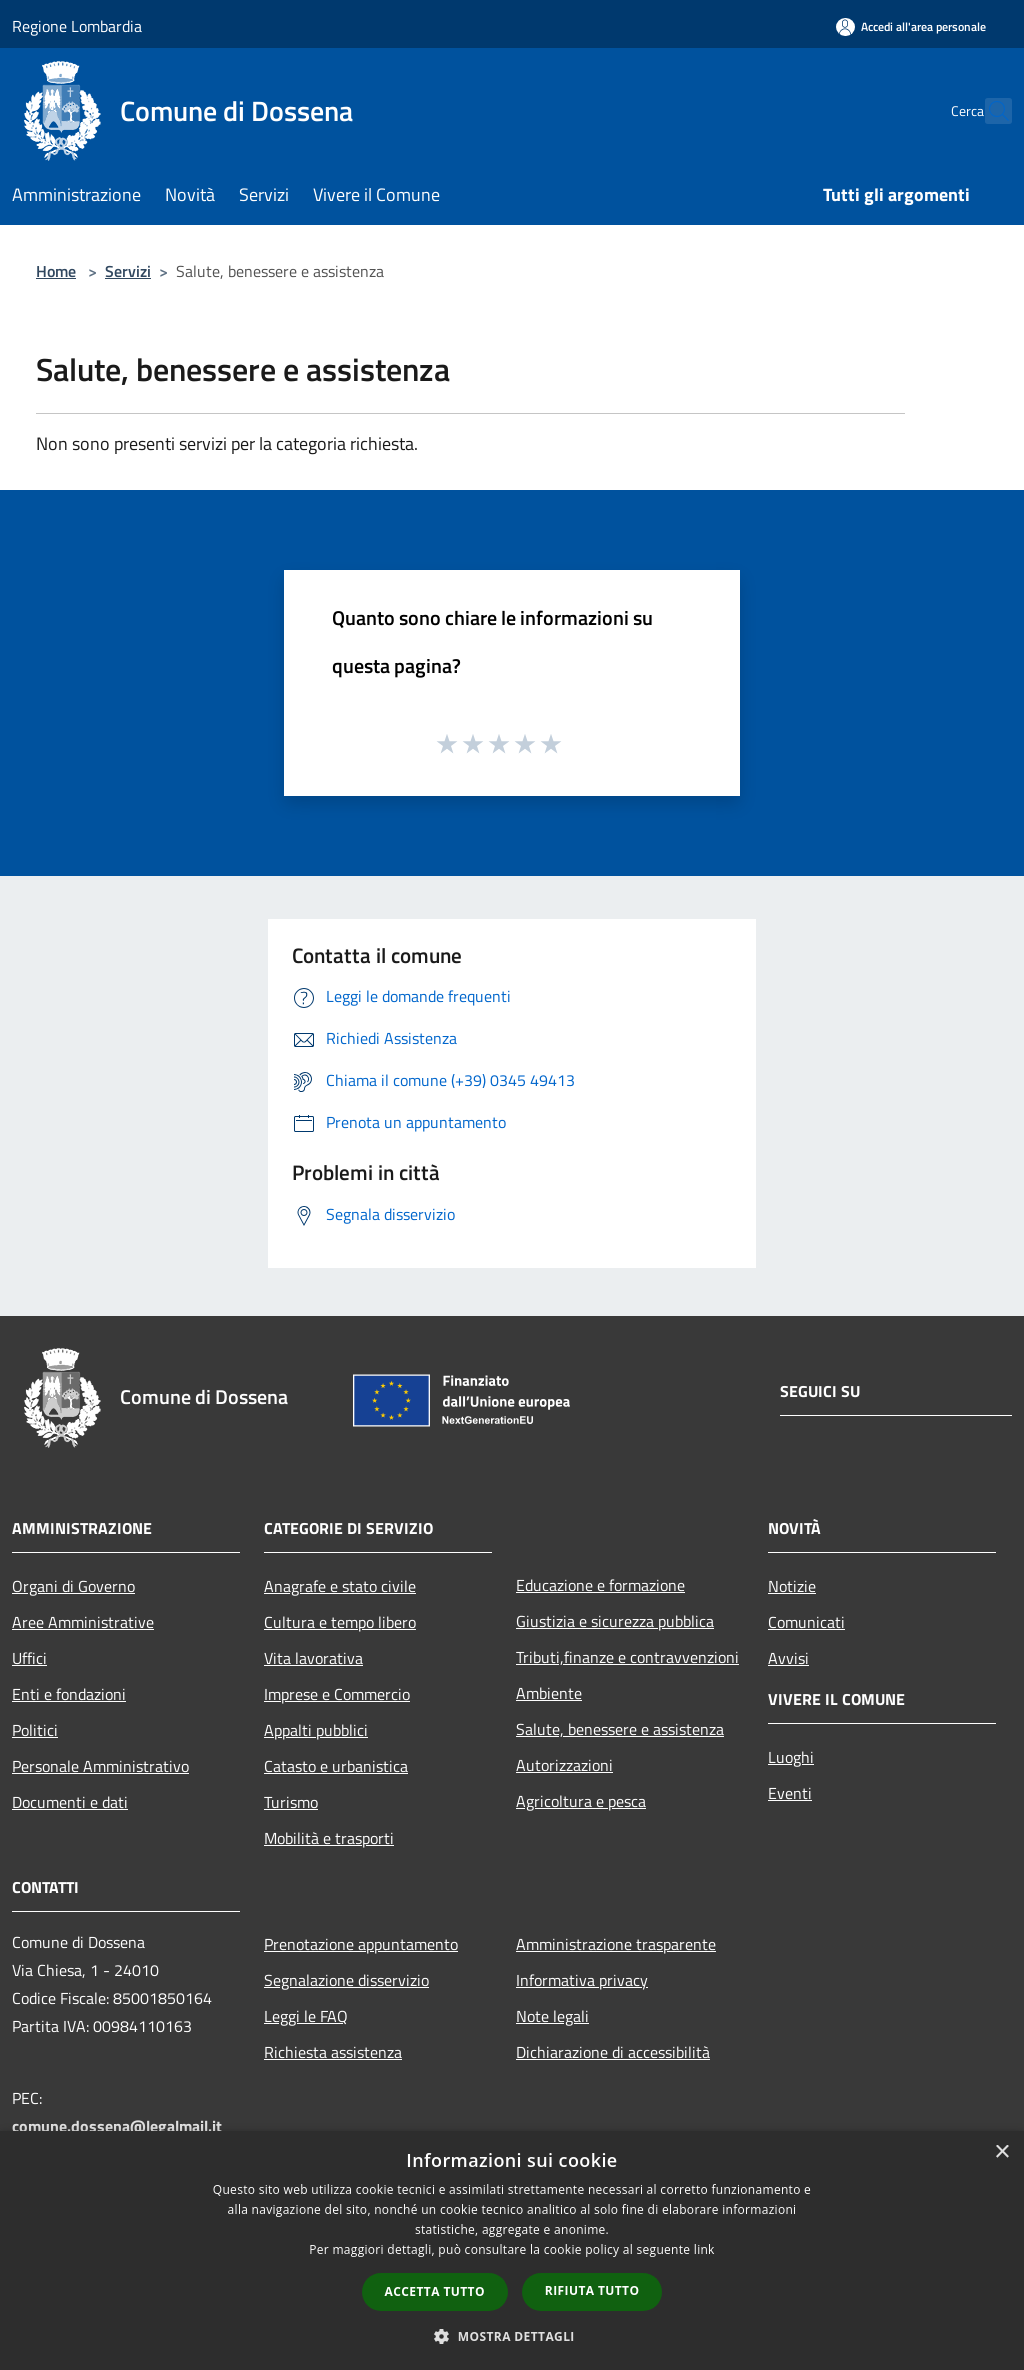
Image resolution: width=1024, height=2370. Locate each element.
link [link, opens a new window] (704, 2249)
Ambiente (549, 1693)
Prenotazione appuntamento (361, 1944)
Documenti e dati (70, 1802)
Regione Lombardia (77, 26)
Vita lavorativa (313, 1658)
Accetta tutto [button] (435, 2291)
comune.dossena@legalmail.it (117, 2126)
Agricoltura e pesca (581, 1801)
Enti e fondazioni (69, 1694)
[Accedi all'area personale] (911, 26)
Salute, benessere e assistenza (620, 1729)
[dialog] (512, 2250)
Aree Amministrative (83, 1622)
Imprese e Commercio (337, 1694)
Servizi (128, 271)
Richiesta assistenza (333, 2052)
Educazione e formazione (600, 1585)
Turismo (291, 1802)
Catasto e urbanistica (336, 1766)
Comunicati (806, 1622)
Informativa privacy (582, 1980)
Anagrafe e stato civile (340, 1586)
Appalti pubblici (316, 1730)
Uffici (29, 1658)
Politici (35, 1730)
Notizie (792, 1586)
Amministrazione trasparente (616, 1944)
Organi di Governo (73, 1586)
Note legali (552, 2016)
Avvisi (788, 1658)
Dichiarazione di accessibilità (613, 2052)
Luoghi (791, 1757)
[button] (512, 2336)
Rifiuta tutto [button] (592, 2290)
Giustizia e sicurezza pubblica (615, 1621)
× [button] (1001, 2152)
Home (56, 271)
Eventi (790, 1793)
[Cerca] (988, 111)
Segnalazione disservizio (346, 1980)
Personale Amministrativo (100, 1766)
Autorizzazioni (564, 1765)
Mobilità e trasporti (329, 1838)
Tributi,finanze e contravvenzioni (627, 1657)
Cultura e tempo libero (340, 1622)
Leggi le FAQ (306, 2016)
